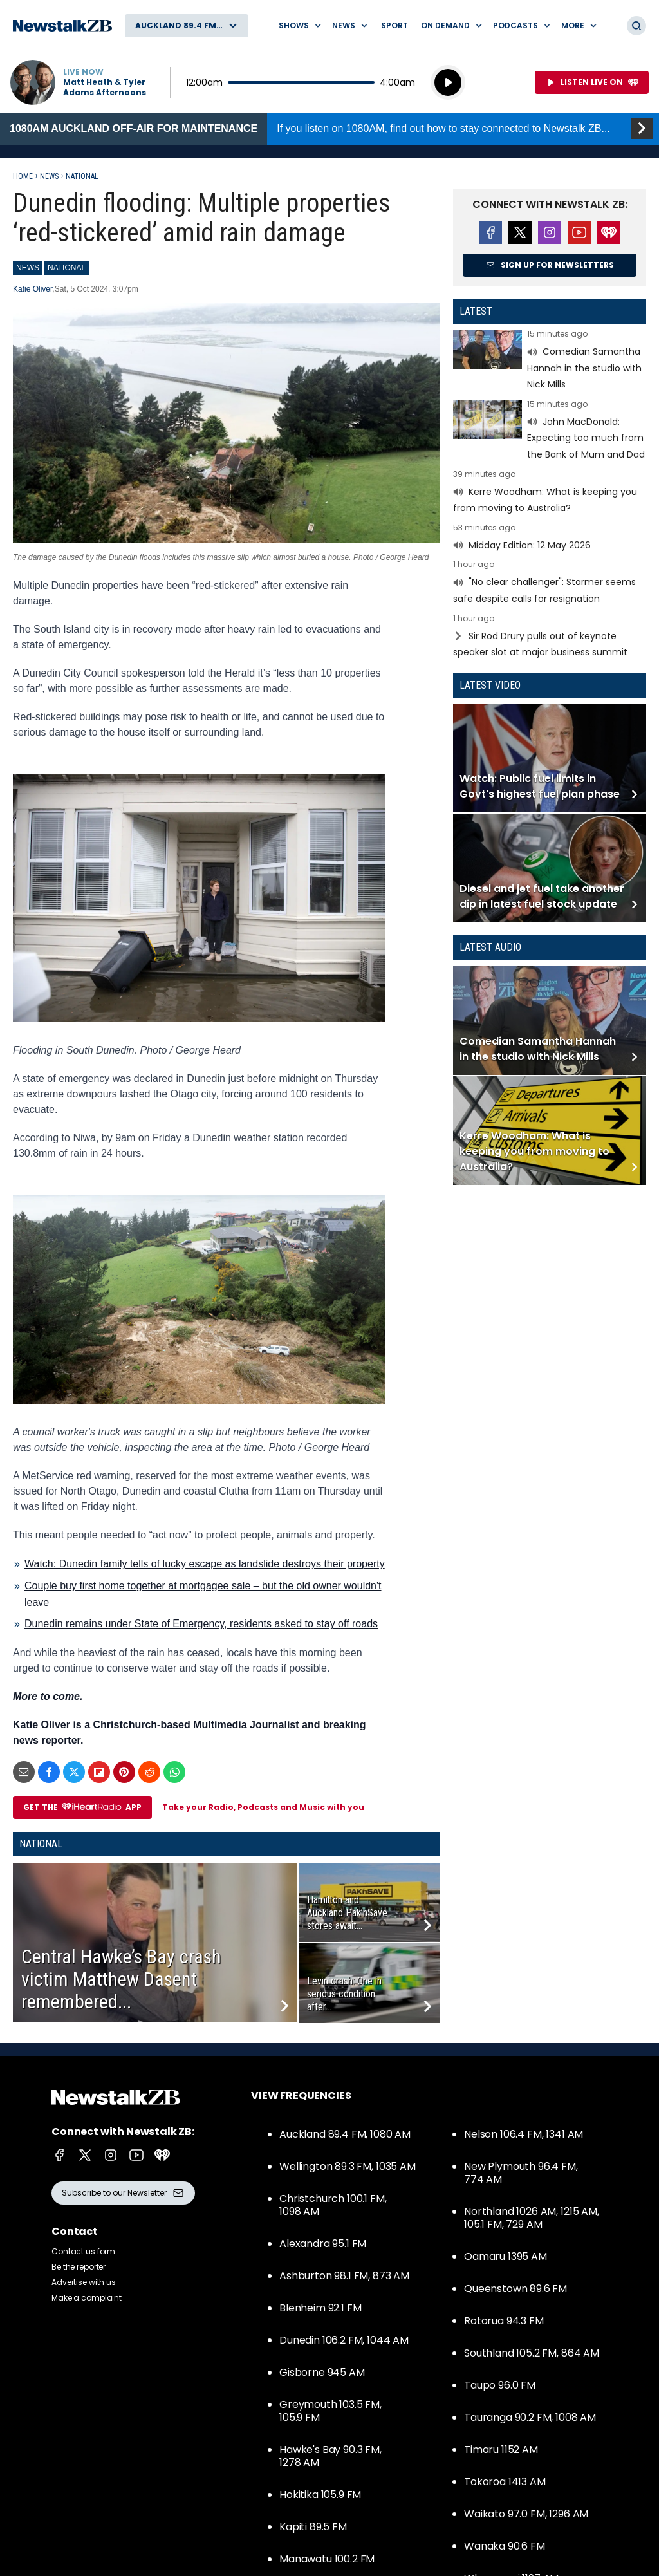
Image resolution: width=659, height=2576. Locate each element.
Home (23, 176)
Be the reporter (78, 2266)
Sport (394, 25)
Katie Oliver (32, 289)
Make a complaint (86, 2297)
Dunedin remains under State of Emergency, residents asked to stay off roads (201, 1623)
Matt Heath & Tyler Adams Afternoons (104, 87)
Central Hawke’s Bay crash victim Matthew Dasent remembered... (121, 1979)
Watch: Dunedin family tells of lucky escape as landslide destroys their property (204, 1563)
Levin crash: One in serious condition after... (344, 1994)
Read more (549, 361)
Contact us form (83, 2251)
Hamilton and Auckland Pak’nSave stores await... (347, 1913)
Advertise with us (83, 2282)
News (49, 176)
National (82, 176)
